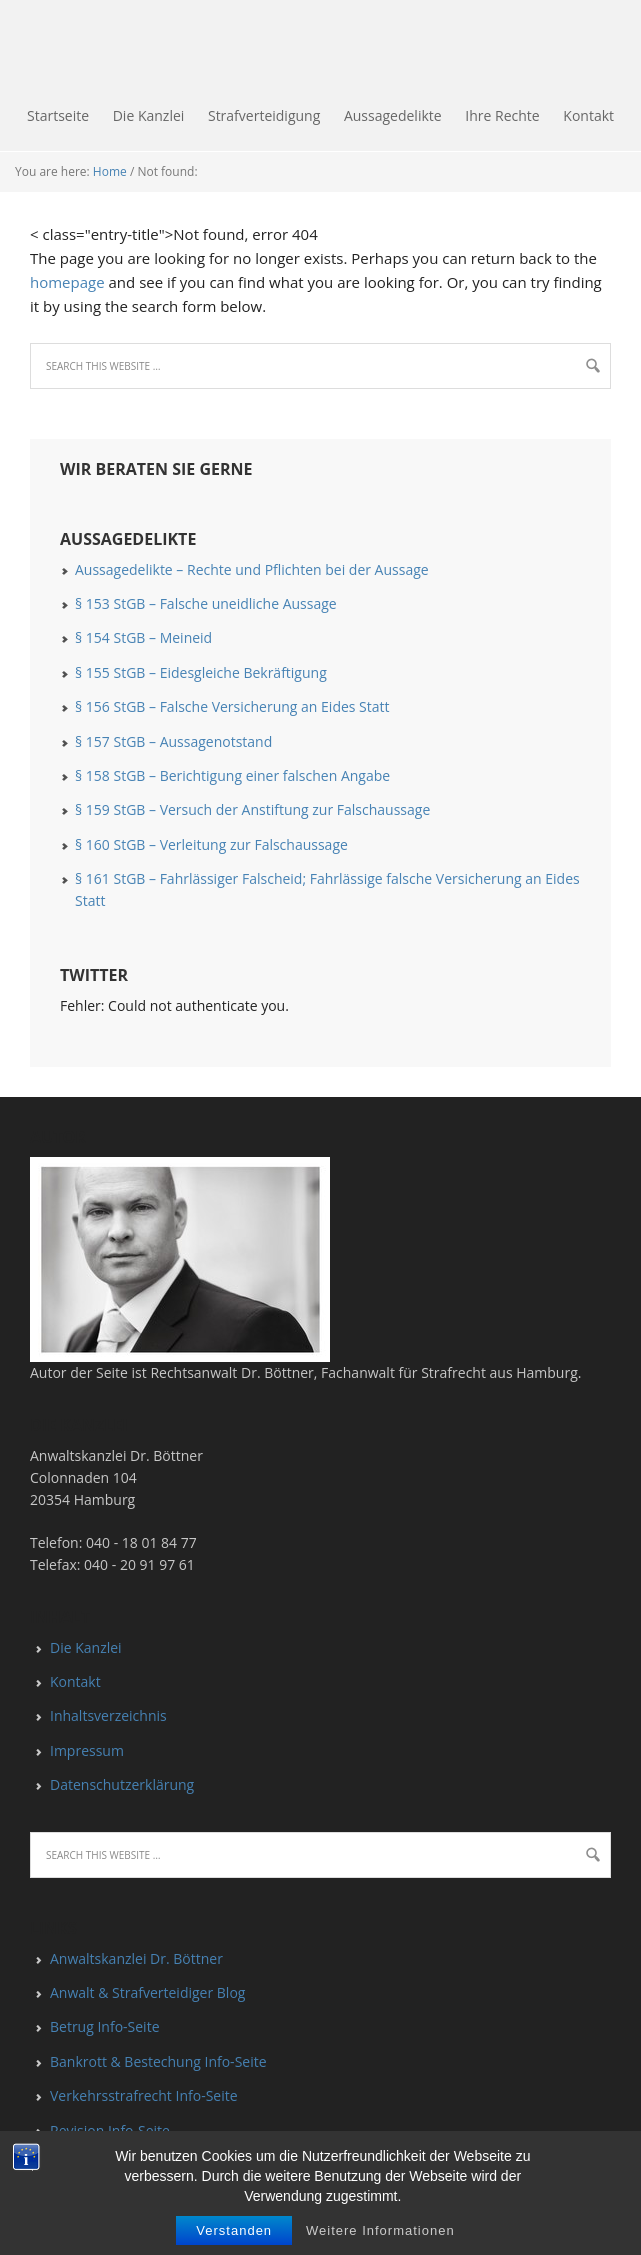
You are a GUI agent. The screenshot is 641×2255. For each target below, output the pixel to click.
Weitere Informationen (380, 2230)
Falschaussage (5, 50)
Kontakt (75, 1681)
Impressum (87, 1750)
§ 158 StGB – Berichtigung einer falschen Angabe (232, 775)
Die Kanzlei (86, 1647)
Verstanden (234, 2230)
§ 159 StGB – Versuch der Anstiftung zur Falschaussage (252, 809)
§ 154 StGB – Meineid (143, 637)
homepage (67, 282)
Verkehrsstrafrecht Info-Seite (144, 2095)
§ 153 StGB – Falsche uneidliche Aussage (206, 603)
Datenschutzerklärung (122, 1784)
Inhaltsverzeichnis (108, 1715)
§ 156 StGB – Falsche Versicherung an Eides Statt (232, 706)
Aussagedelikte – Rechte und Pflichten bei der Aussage (252, 569)
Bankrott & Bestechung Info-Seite (158, 2061)
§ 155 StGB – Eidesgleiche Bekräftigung (201, 672)
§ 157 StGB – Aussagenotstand (173, 741)
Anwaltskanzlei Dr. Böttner (136, 1958)
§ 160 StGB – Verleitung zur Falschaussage (211, 844)
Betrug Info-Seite (105, 2026)
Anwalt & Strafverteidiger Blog (147, 1992)
